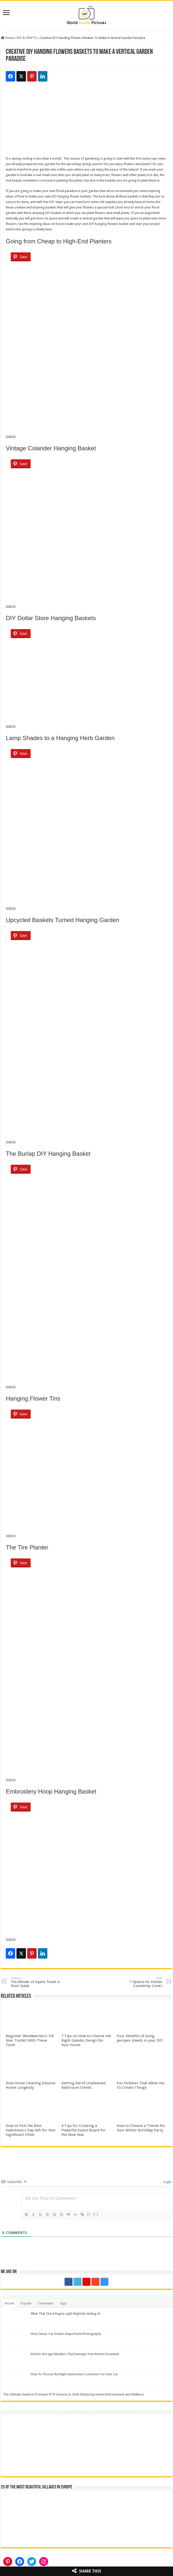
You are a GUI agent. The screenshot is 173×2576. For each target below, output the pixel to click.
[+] (96, 2214)
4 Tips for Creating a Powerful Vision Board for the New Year (83, 2130)
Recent (9, 2303)
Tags (63, 2303)
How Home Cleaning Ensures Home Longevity (30, 2085)
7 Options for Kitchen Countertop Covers (136, 1982)
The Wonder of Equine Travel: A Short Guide (36, 1982)
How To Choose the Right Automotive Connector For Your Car (74, 2374)
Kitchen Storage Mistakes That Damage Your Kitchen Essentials (75, 2354)
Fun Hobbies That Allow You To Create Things (141, 2085)
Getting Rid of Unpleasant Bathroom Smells (83, 2085)
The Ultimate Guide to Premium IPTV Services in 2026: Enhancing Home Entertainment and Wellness (73, 2394)
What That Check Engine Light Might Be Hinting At (65, 2313)
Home (7, 38)
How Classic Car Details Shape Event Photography (66, 2334)
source (10, 436)
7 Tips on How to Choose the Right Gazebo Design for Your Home (86, 2040)
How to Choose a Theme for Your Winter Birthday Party (141, 2127)
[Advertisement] (86, 121)
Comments (45, 2303)
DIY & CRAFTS (27, 38)
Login (167, 2182)
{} (88, 2214)
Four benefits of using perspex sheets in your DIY (140, 2038)
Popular (26, 2303)
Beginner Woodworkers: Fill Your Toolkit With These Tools (30, 2040)
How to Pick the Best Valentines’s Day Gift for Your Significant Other (31, 2130)
